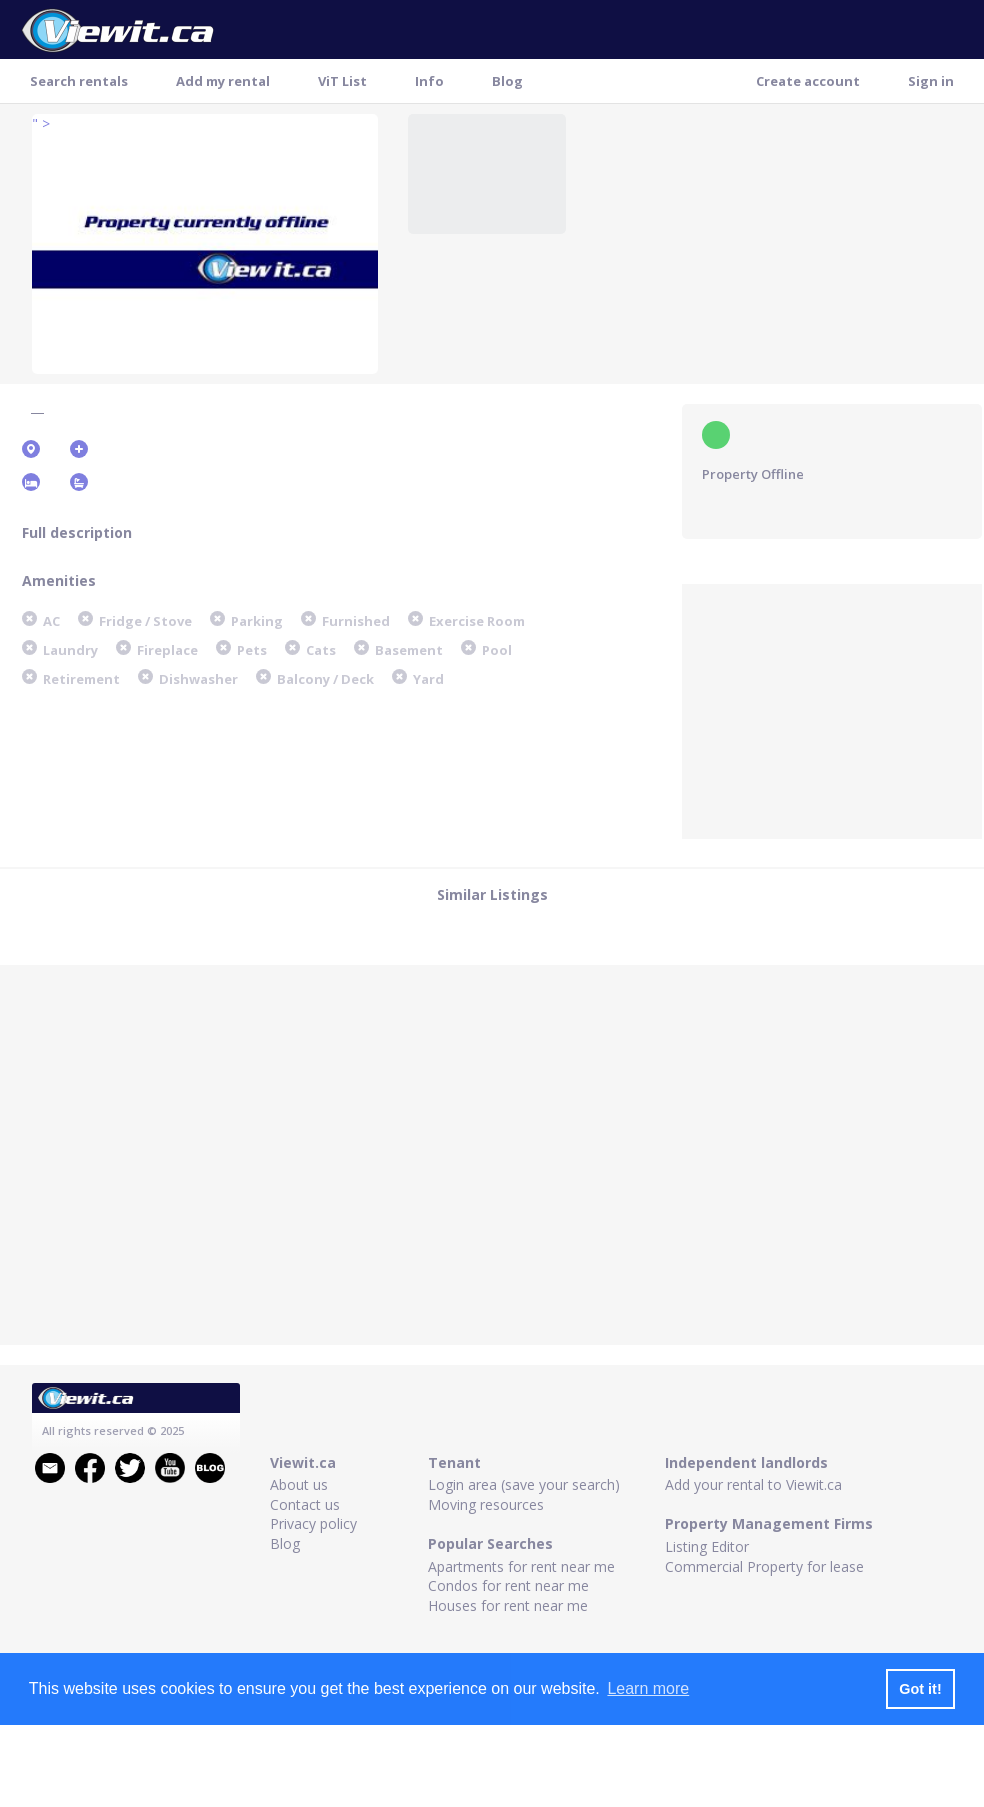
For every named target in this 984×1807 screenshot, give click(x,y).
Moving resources (486, 1504)
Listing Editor (707, 1546)
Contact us (305, 1504)
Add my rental (223, 81)
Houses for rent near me (508, 1605)
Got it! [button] (920, 1689)
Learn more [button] (648, 1688)
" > (41, 123)
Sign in (931, 81)
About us (299, 1484)
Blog (507, 81)
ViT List (342, 81)
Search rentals (79, 81)
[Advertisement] (832, 709)
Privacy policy (313, 1523)
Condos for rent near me (508, 1585)
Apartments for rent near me (521, 1566)
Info (429, 81)
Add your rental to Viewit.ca (753, 1484)
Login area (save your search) (524, 1484)
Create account (808, 81)
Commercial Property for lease (764, 1566)
